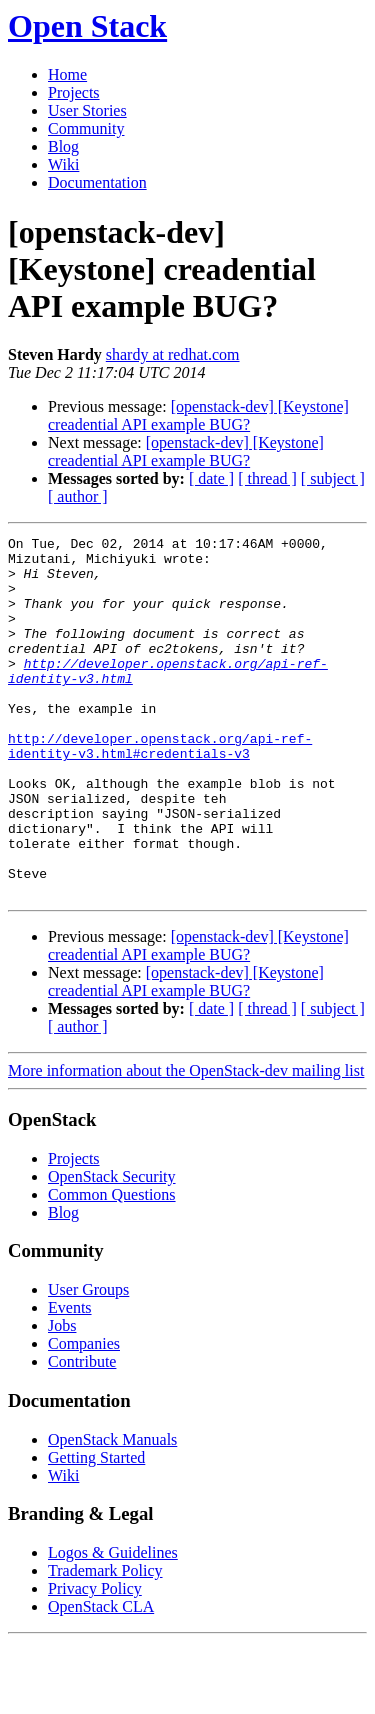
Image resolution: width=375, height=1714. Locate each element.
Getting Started (96, 1529)
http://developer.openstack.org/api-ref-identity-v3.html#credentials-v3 (160, 789)
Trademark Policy (105, 1642)
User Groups (88, 1361)
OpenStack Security (112, 1248)
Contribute (82, 1433)
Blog (63, 146)
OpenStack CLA (101, 1678)
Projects (74, 92)
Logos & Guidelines (113, 1624)
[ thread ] (267, 478)
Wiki (63, 164)
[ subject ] (333, 478)
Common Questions (112, 1266)
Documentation (97, 182)
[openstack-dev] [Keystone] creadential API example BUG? (198, 415)
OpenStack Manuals (112, 1511)
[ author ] (78, 496)
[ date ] (211, 478)
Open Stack (87, 26)
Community (86, 128)
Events (70, 1379)
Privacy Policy (95, 1660)
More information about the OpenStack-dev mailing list (186, 1142)
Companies (84, 1415)
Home (67, 74)
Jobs (62, 1397)
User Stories (87, 110)
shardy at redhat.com (173, 354)
